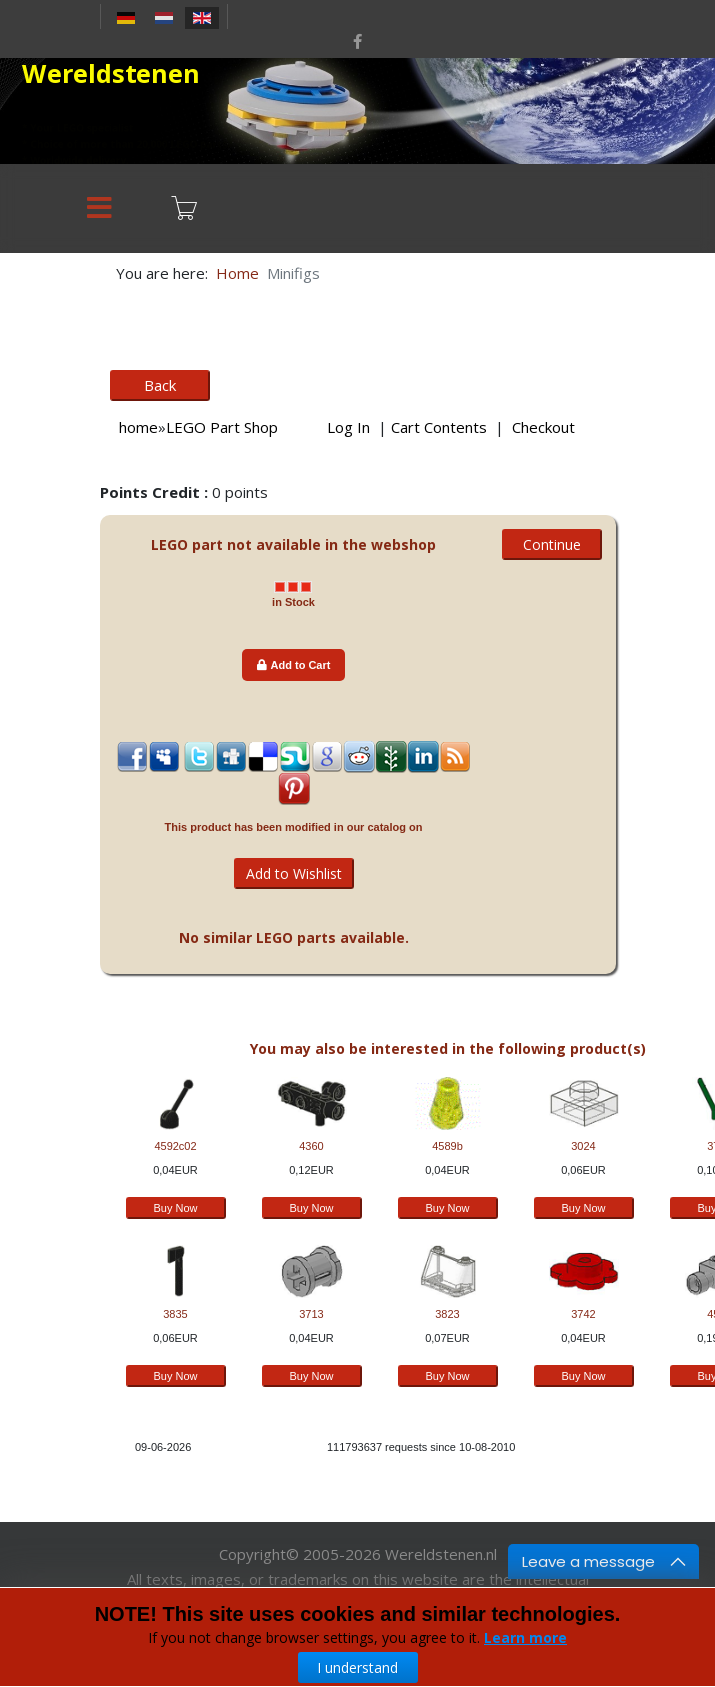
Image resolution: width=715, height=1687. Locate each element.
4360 (311, 1146)
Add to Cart (294, 665)
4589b (447, 1146)
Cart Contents (439, 427)
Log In (348, 427)
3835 (175, 1314)
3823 (447, 1314)
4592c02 (175, 1146)
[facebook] (357, 41)
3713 (311, 1314)
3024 (583, 1146)
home (138, 427)
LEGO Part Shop (222, 427)
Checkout (543, 427)
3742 (583, 1314)
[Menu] (100, 208)
